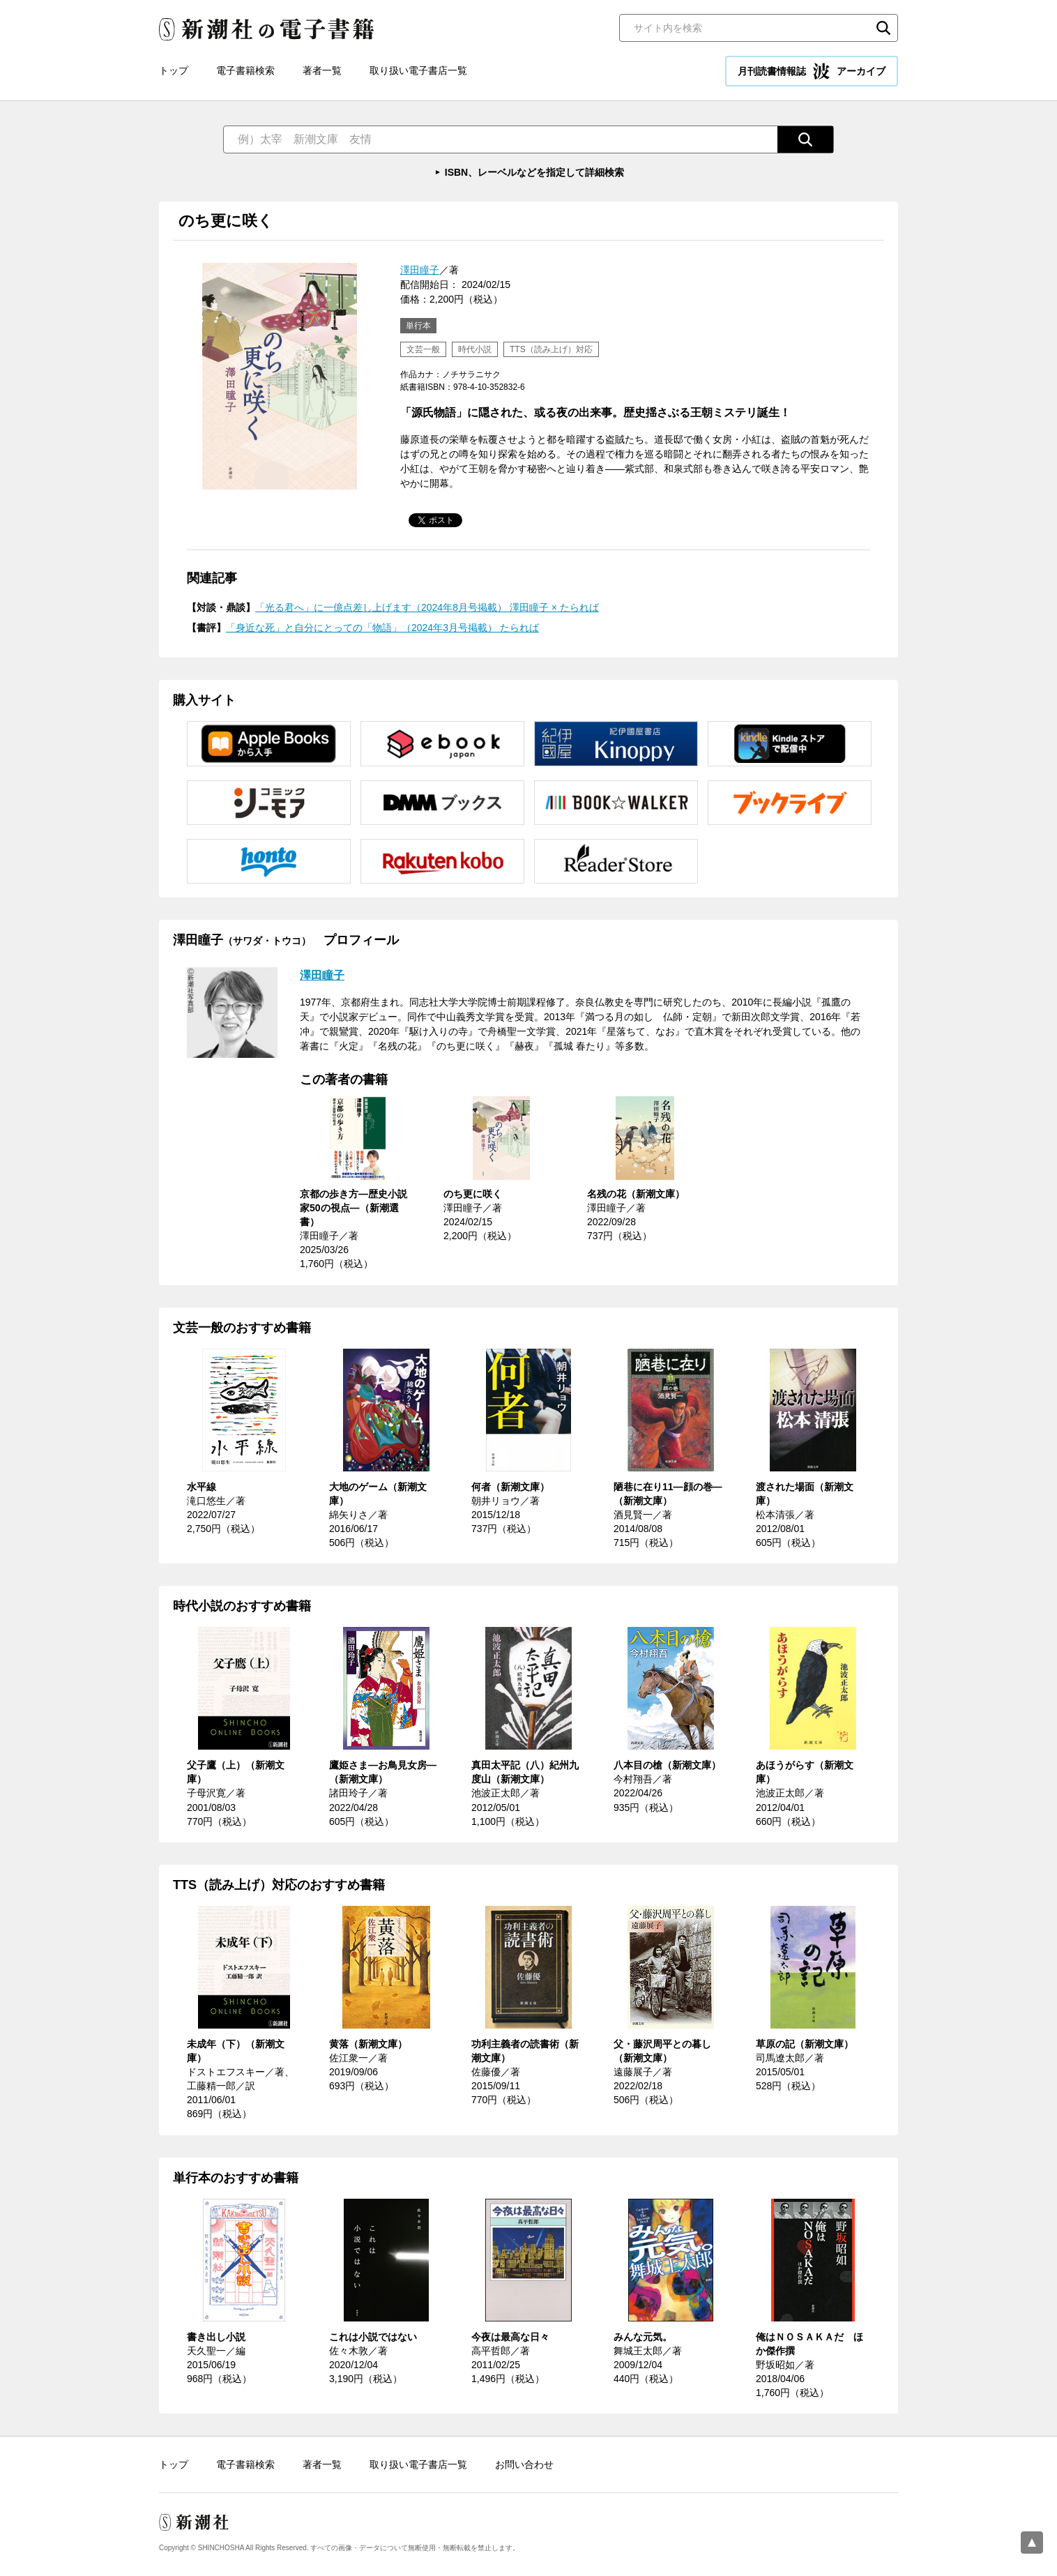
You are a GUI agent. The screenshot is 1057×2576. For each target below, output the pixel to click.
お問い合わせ (524, 2464)
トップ (173, 70)
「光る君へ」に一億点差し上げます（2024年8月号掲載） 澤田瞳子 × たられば (427, 607)
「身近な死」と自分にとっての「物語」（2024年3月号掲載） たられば (382, 627)
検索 (883, 28)
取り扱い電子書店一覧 (418, 70)
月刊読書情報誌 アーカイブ (811, 71)
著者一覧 (322, 70)
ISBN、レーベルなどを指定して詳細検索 (534, 172)
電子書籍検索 (245, 70)
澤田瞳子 (419, 269)
